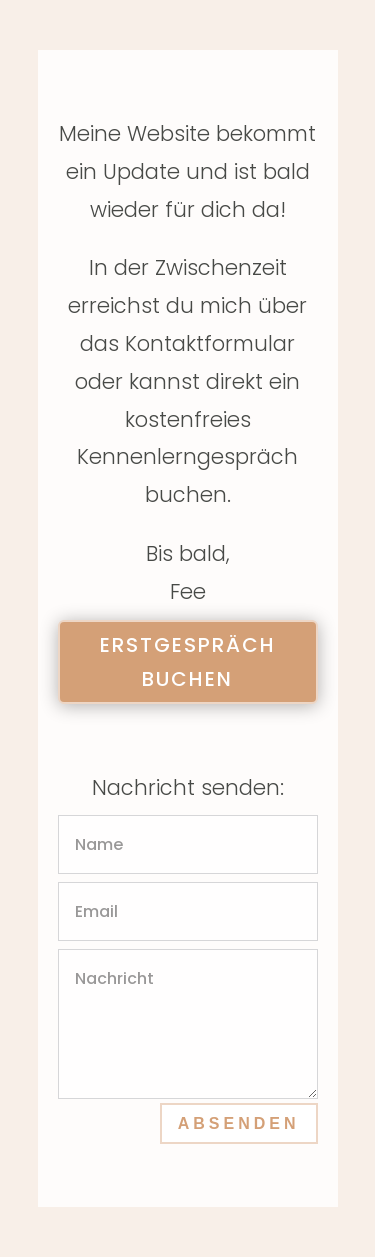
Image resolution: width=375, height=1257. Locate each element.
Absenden (239, 1123)
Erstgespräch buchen (188, 662)
